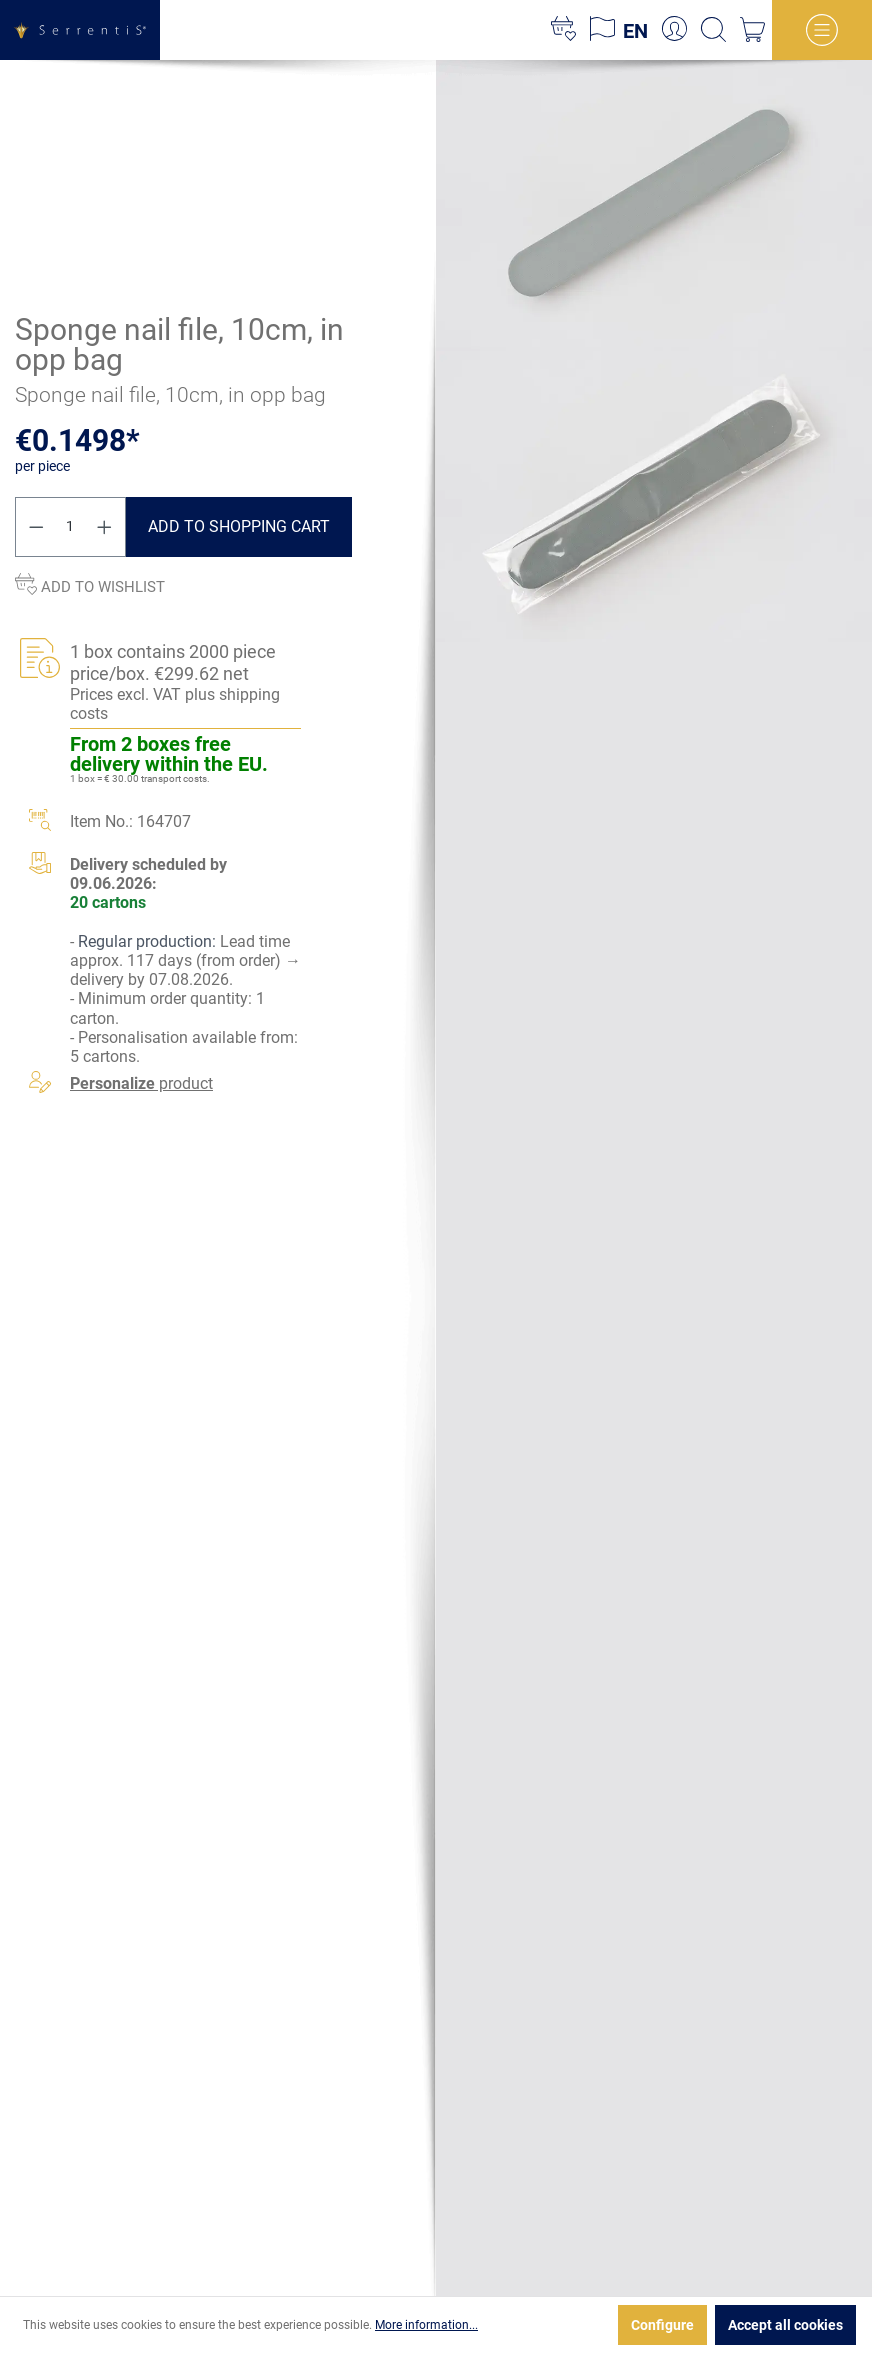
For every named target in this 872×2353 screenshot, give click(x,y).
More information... (426, 2325)
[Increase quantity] (105, 527)
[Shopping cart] (752, 30)
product (141, 1083)
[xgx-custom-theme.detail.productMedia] (654, 204)
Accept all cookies (785, 2325)
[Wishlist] (563, 30)
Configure (662, 2325)
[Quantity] (71, 527)
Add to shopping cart (239, 526)
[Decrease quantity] (36, 527)
